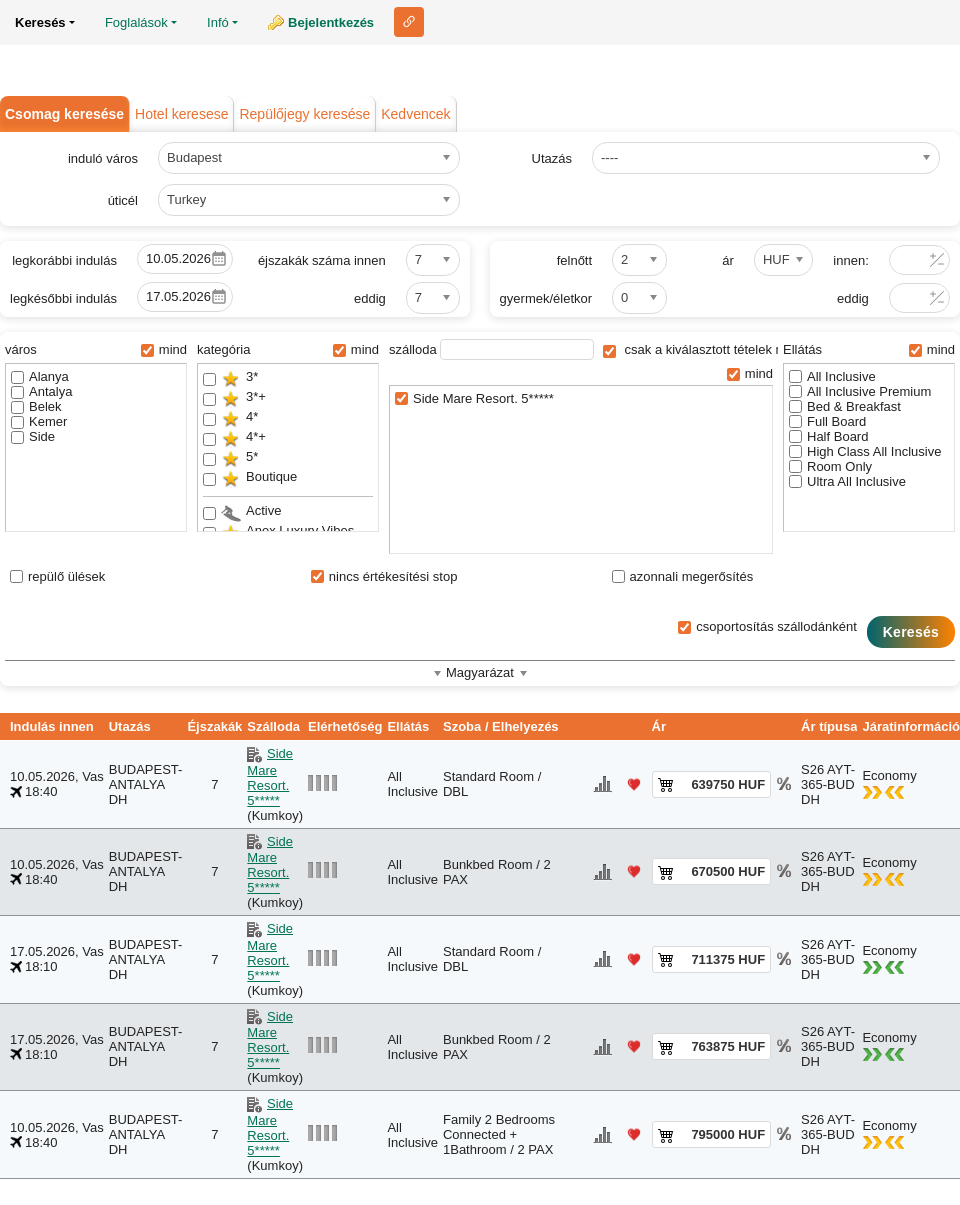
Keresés (911, 632)
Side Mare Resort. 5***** (474, 398)
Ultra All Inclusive (847, 481)
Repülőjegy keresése (304, 114)
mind (164, 349)
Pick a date (219, 259)
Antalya (41, 391)
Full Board (827, 421)
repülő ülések (57, 576)
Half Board (828, 436)
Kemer (39, 421)
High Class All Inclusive (865, 451)
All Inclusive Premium (860, 391)
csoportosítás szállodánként (767, 626)
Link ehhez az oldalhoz (409, 22)
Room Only (830, 466)
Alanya (40, 376)
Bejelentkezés (331, 22)
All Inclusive (832, 376)
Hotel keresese (181, 114)
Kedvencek (415, 114)
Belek (36, 406)
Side (33, 436)
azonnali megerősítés (683, 576)
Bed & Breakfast (845, 406)
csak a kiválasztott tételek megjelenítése (730, 349)
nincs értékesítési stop (384, 576)
